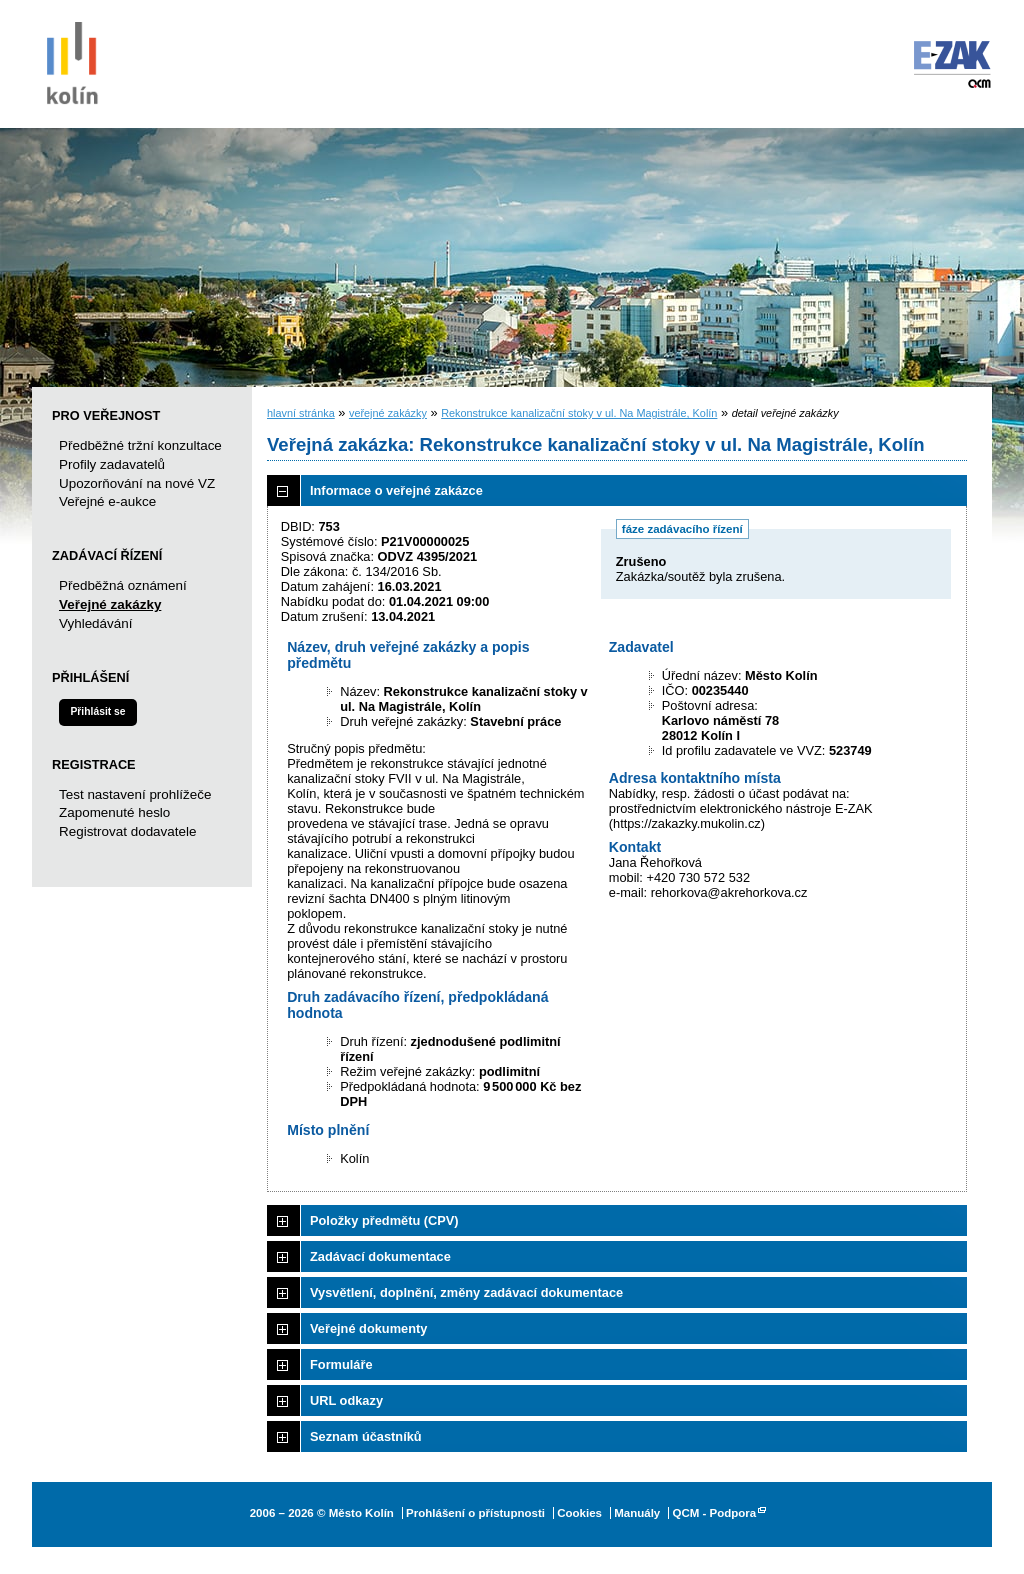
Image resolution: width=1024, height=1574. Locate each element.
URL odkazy (346, 1400)
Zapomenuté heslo (114, 812)
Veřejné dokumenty (368, 1328)
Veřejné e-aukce (107, 501)
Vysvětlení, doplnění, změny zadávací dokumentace (466, 1292)
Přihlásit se (97, 711)
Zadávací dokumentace (380, 1256)
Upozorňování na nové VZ (137, 483)
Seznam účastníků (366, 1436)
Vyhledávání (95, 623)
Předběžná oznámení (123, 585)
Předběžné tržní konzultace (140, 445)
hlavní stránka (301, 413)
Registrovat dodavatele (127, 831)
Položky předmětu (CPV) (384, 1220)
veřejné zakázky (388, 413)
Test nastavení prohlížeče (135, 794)
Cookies (579, 1513)
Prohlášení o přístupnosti (475, 1513)
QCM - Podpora (714, 1513)
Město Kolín (72, 60)
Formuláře (341, 1364)
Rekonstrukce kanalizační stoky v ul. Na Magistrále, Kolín (579, 413)
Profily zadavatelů (112, 464)
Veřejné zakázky (110, 604)
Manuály (637, 1513)
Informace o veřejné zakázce (396, 490)
